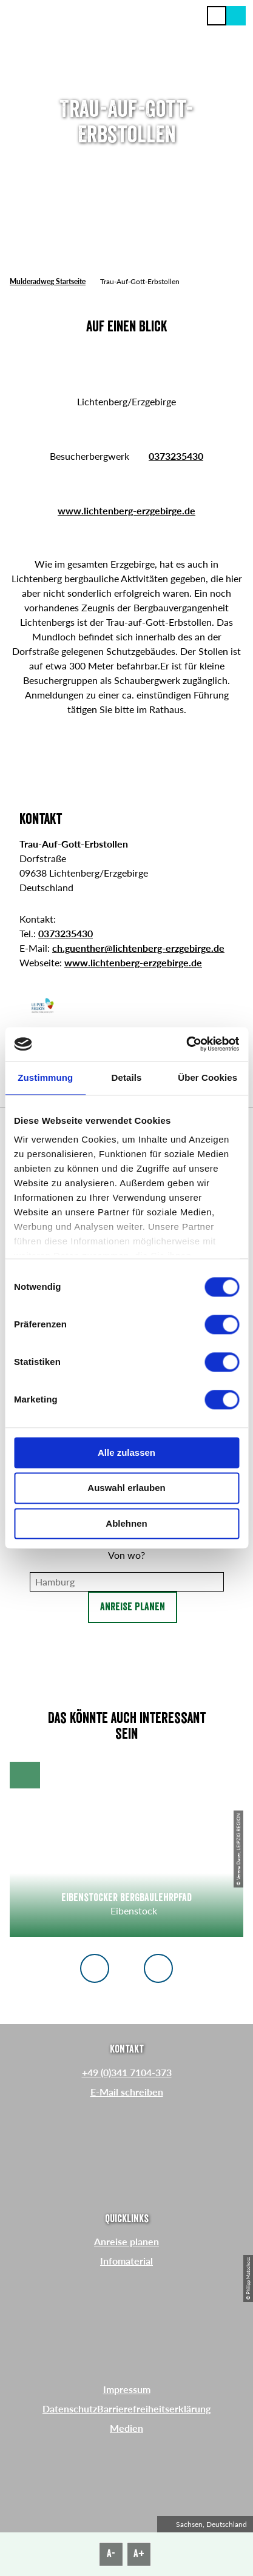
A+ (138, 2553)
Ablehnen (126, 1523)
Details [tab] (127, 1077)
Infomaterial (126, 2260)
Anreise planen (132, 1606)
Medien (126, 2428)
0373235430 (176, 456)
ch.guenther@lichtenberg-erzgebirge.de (138, 948)
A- (111, 2553)
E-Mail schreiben (126, 2091)
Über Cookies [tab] (207, 1077)
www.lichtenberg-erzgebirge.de (126, 510)
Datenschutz (69, 2408)
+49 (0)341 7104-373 (127, 2072)
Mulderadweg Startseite (48, 281)
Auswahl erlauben (126, 1488)
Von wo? (126, 1555)
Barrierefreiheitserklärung (154, 2408)
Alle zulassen (126, 1452)
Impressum (126, 2389)
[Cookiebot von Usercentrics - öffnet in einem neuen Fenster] (186, 1044)
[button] (236, 15)
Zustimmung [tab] (45, 1077)
